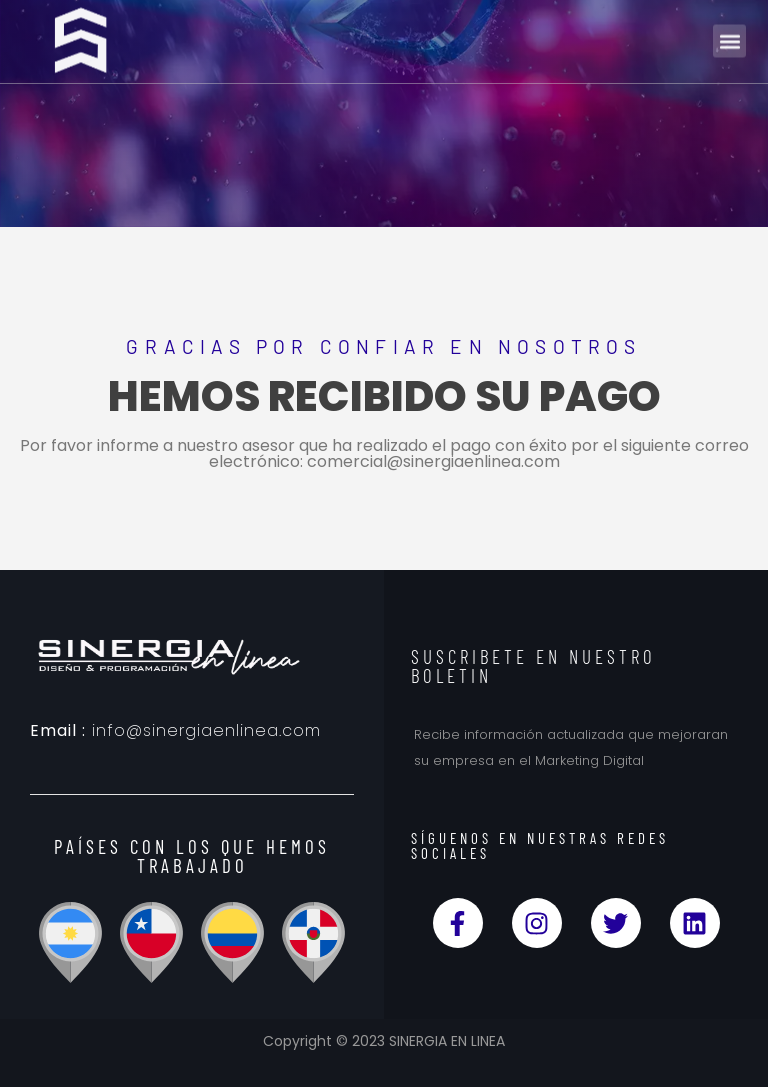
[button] (729, 35)
